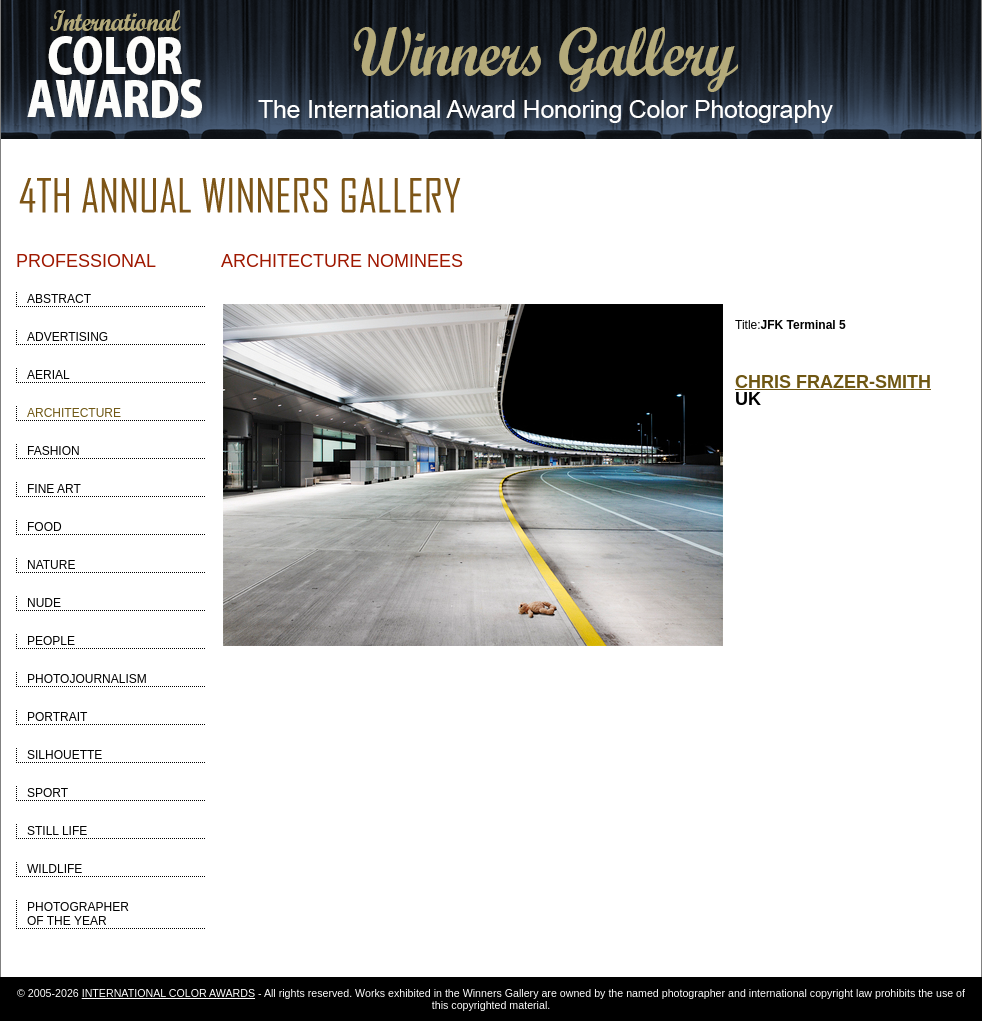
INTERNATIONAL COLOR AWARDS (168, 993)
